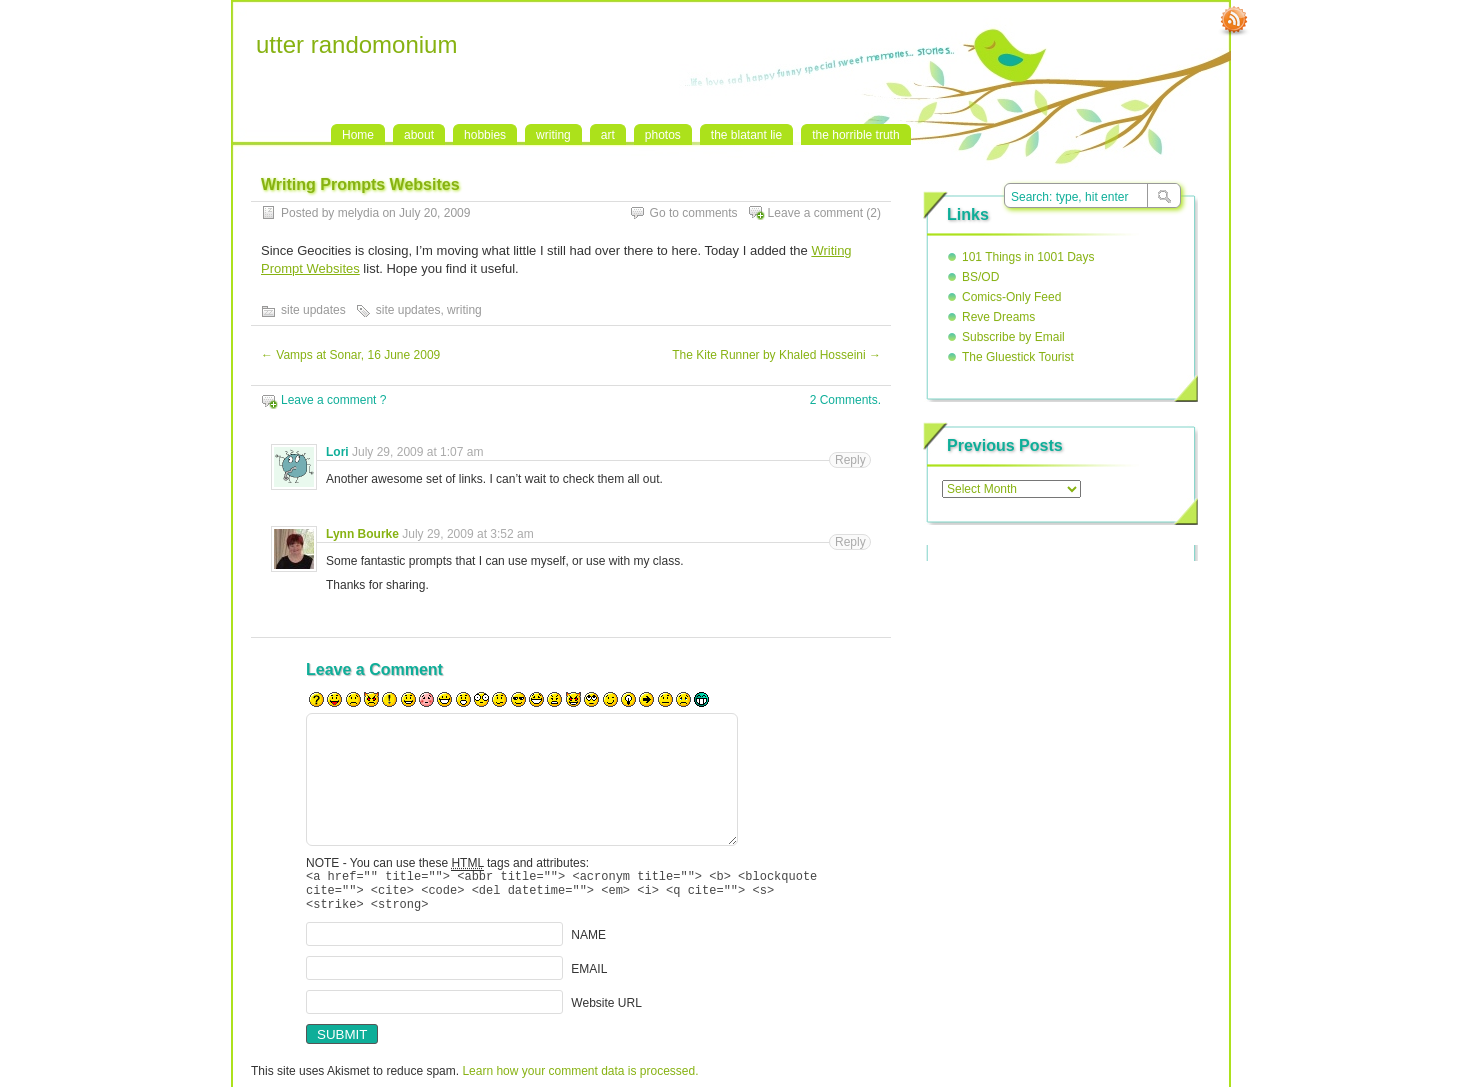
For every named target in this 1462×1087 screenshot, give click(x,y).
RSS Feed (1234, 21)
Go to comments (694, 213)
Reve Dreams (998, 317)
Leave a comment (815, 213)
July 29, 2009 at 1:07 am (417, 452)
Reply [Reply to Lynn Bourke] (850, 542)
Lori (337, 452)
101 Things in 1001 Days (1028, 257)
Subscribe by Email (1013, 337)
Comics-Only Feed (1011, 297)
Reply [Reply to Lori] (850, 460)
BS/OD (980, 277)
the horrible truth (855, 135)
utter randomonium (356, 44)
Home (358, 135)
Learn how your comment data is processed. (580, 1080)
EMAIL (589, 978)
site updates (313, 310)
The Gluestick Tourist (1018, 357)
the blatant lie (746, 135)
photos (663, 135)
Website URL (606, 1012)
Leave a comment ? (333, 400)
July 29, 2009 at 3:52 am (467, 534)
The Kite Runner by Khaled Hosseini (776, 355)
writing (553, 135)
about (419, 135)
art (608, 135)
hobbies (485, 135)
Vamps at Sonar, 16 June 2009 (350, 355)
